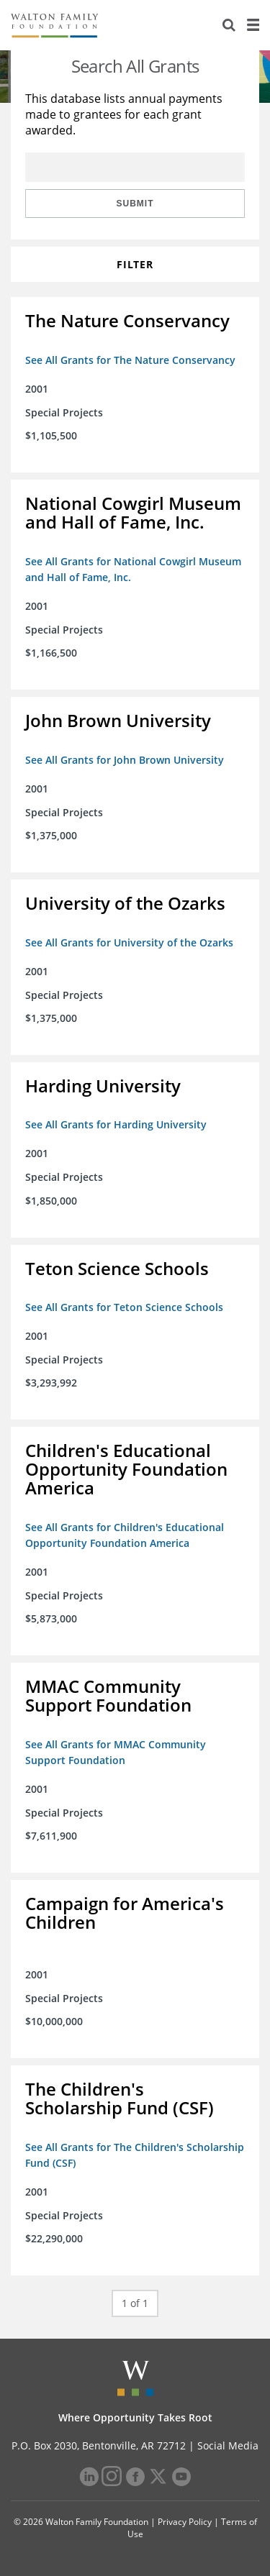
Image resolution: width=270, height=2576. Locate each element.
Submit (135, 203)
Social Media (227, 2445)
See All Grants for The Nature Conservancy (130, 360)
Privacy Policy (185, 2522)
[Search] (228, 25)
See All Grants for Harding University (116, 1124)
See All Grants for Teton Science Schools (124, 1307)
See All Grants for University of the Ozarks (129, 942)
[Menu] (252, 25)
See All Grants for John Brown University (124, 760)
